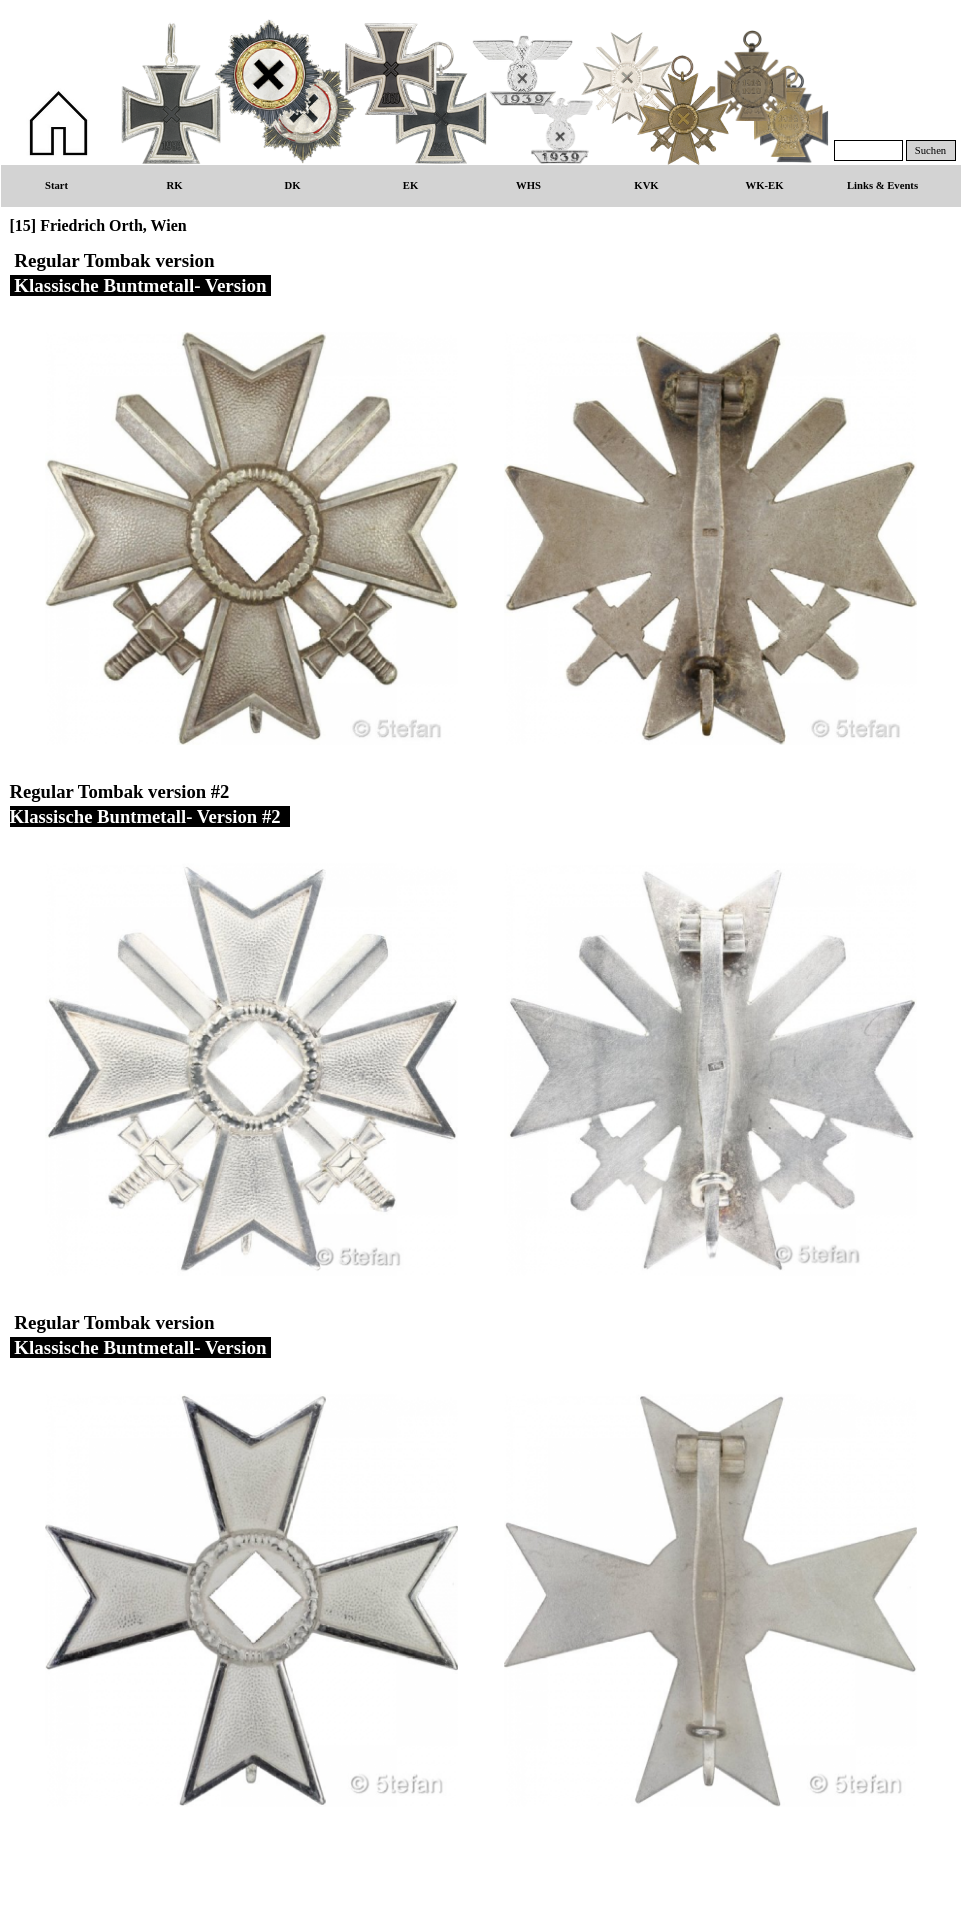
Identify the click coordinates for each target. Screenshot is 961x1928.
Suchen (930, 150)
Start (56, 185)
